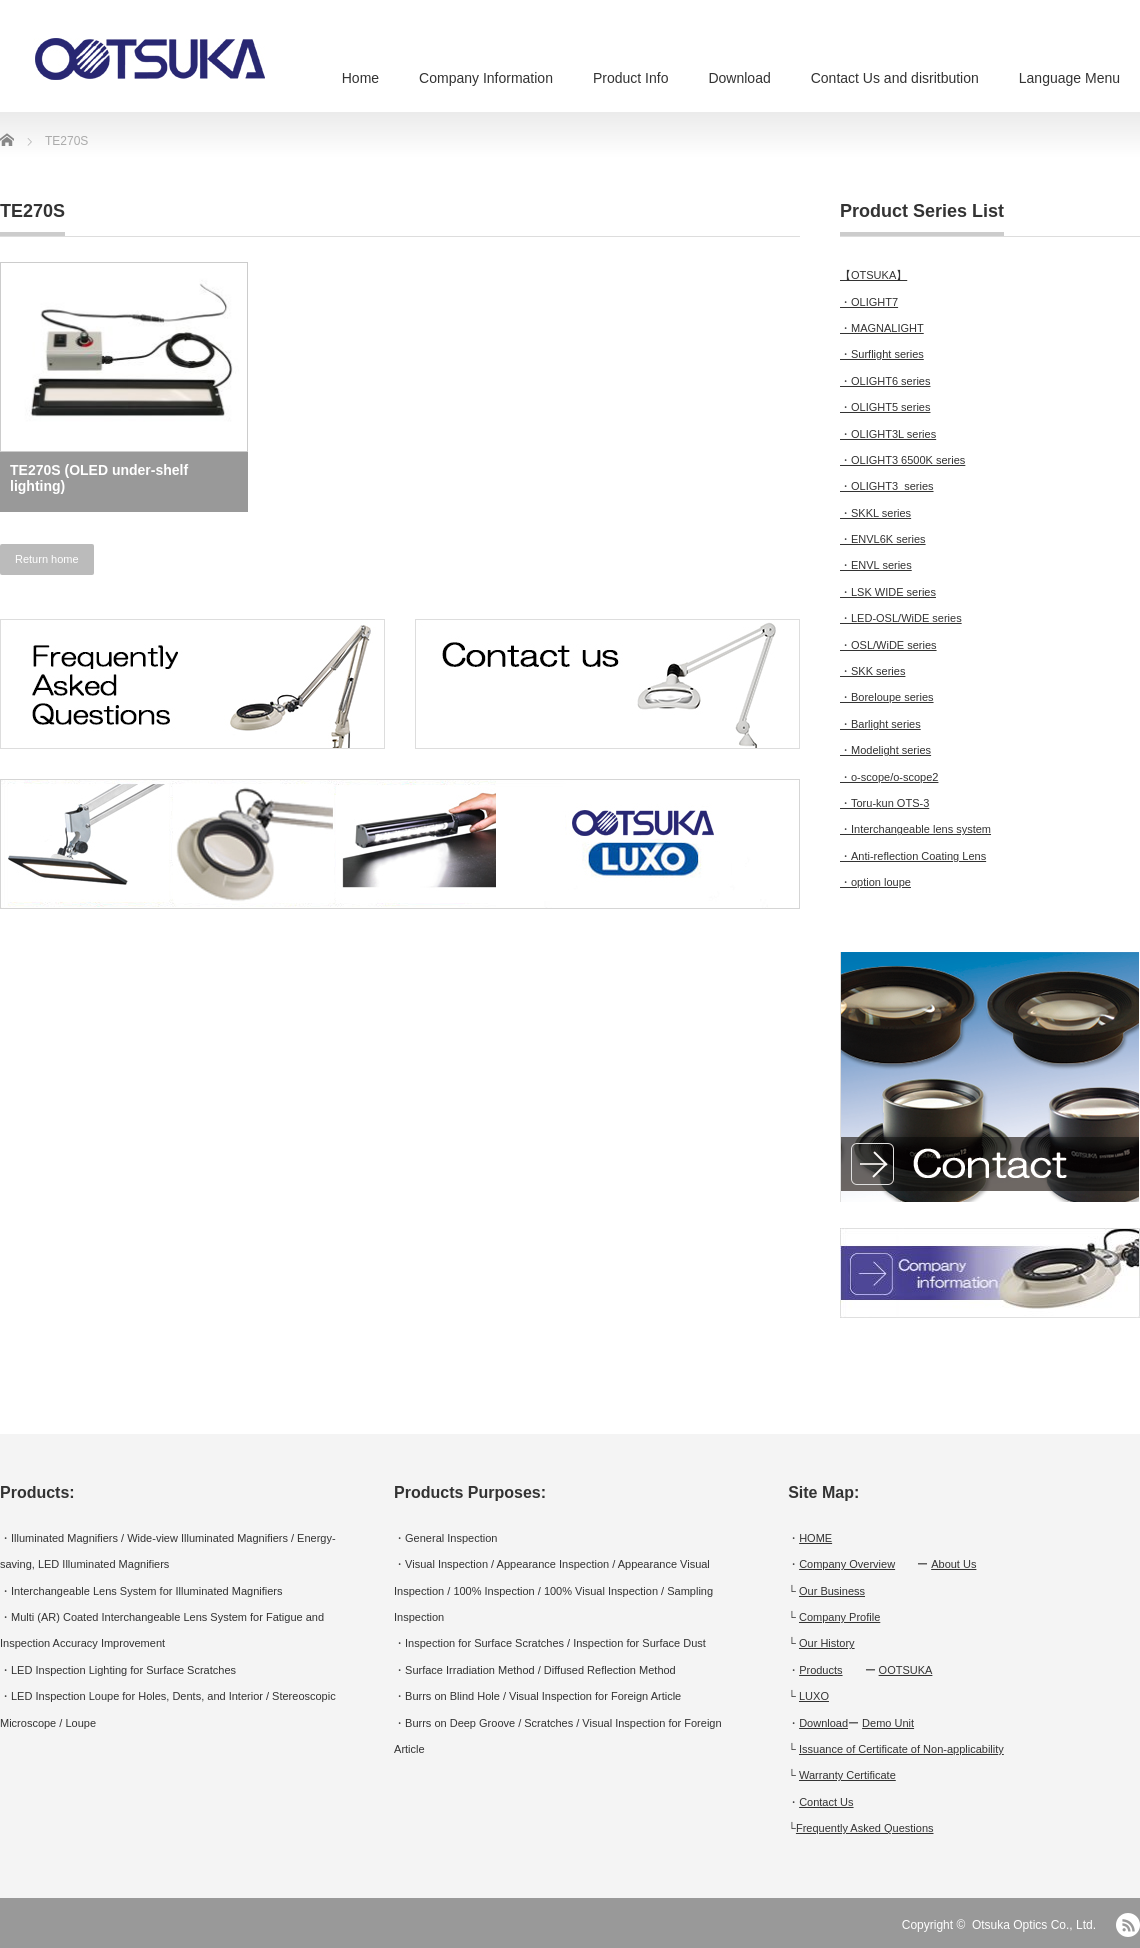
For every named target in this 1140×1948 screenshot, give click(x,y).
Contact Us (826, 1802)
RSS (1128, 1925)
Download (739, 78)
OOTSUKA (906, 1670)
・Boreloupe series (887, 697)
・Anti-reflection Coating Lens (913, 856)
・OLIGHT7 (869, 302)
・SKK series (872, 671)
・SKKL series (875, 513)
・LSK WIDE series (888, 592)
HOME (815, 1538)
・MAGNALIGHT (882, 328)
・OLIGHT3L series (888, 434)
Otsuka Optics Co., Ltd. (1034, 1925)
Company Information (486, 78)
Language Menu (1069, 78)
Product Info (631, 78)
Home (360, 78)
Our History (827, 1643)
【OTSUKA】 (873, 275)
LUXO (814, 1696)
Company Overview (847, 1564)
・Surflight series (882, 354)
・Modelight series (885, 750)
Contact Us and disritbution (895, 78)
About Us (953, 1564)
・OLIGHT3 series (887, 486)
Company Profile (839, 1617)
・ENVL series (876, 565)
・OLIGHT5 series (885, 407)
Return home (47, 559)
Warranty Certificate (847, 1775)
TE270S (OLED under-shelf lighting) (99, 478)
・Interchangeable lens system (915, 829)
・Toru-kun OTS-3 (884, 803)
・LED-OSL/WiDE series (901, 618)
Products (820, 1670)
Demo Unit (888, 1723)
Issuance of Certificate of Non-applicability (901, 1749)
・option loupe (875, 882)
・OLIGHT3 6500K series (902, 460)
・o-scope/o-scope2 (889, 777)
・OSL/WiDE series (888, 645)
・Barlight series (880, 724)
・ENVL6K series (883, 539)
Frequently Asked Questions (865, 1828)
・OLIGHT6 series (885, 381)
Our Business (832, 1591)
